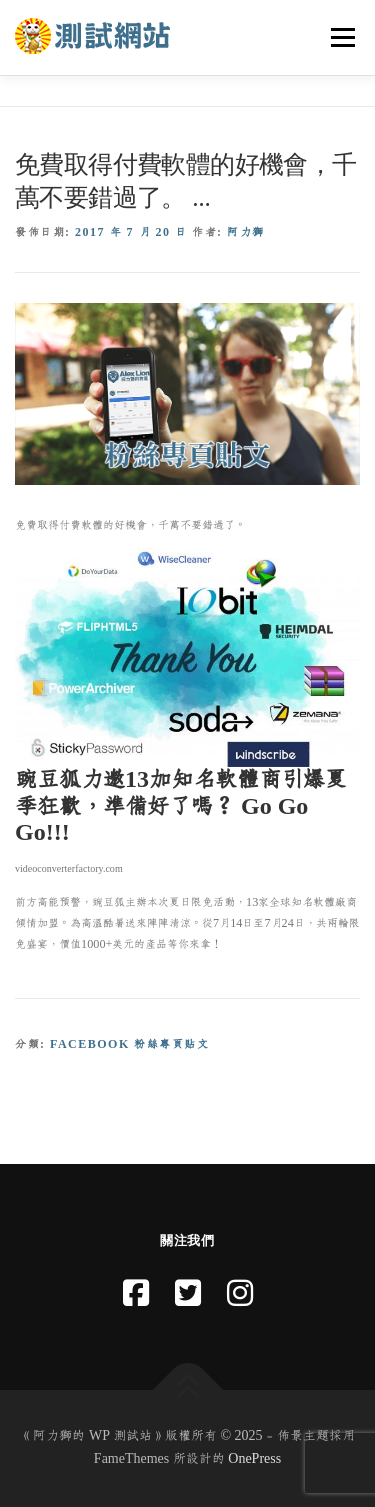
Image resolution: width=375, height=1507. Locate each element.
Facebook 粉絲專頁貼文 (129, 1044)
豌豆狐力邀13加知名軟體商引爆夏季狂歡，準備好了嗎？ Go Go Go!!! (181, 806)
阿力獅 (246, 232)
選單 (340, 37)
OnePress (254, 1459)
